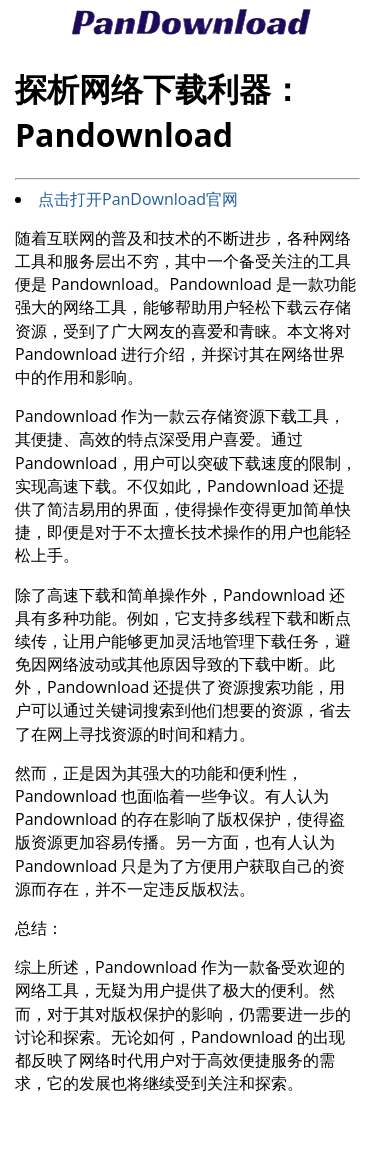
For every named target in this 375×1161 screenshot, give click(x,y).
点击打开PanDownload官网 (138, 199)
